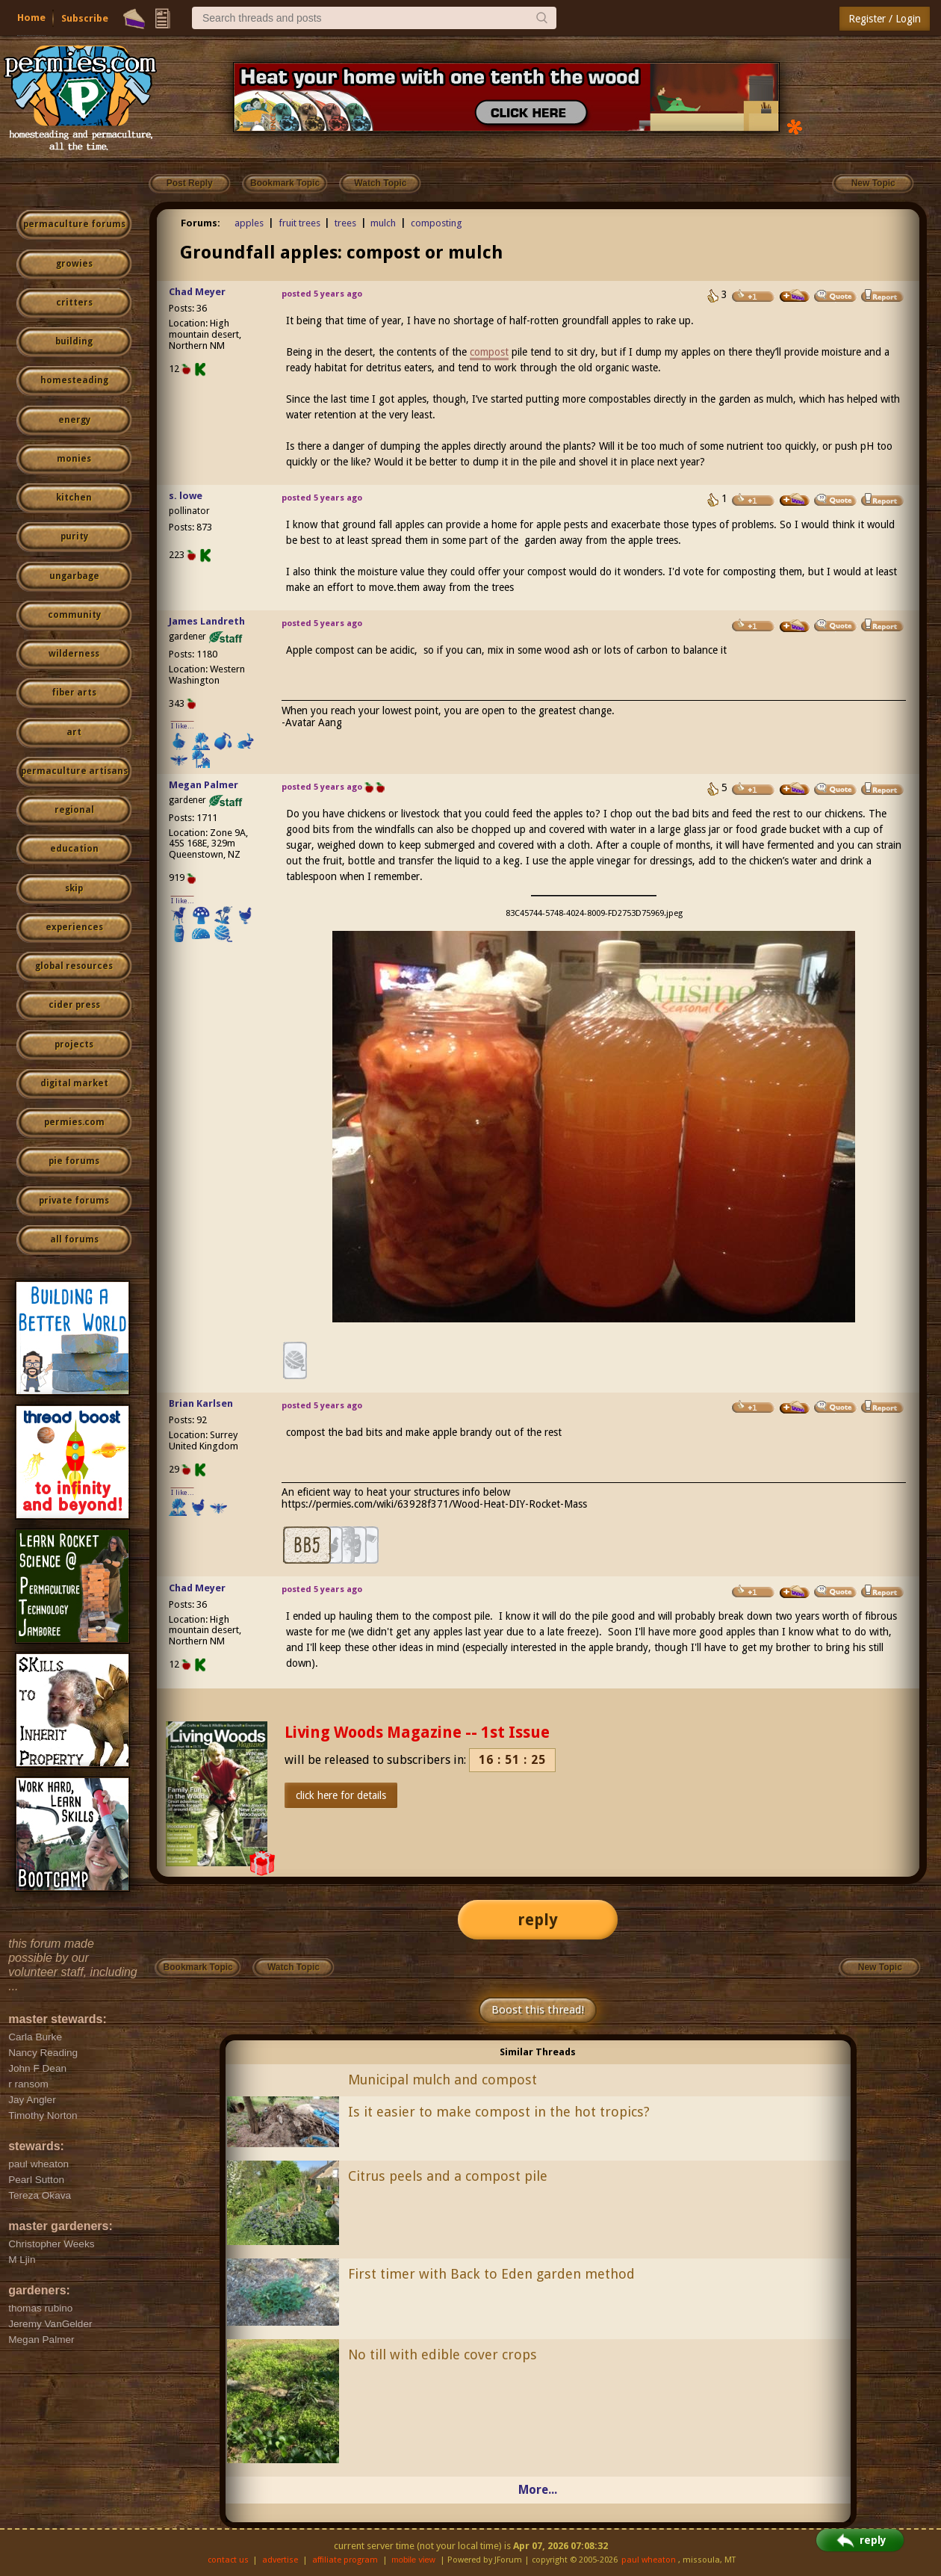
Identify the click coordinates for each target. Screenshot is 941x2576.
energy (74, 420)
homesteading (74, 380)
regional (74, 810)
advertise (280, 2560)
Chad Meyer (197, 291)
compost (489, 352)
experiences (74, 927)
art (73, 732)
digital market (74, 1083)
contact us (228, 2560)
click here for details (341, 1795)
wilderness (74, 653)
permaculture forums (74, 224)
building (74, 341)
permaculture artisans (74, 771)
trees (345, 223)
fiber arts (74, 692)
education (74, 848)
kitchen (74, 497)
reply (538, 1919)
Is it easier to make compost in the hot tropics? (499, 2112)
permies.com (74, 1122)
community (74, 615)
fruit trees (299, 223)
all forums (74, 1239)
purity (74, 536)
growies (74, 263)
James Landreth (207, 621)
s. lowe (185, 495)
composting (436, 223)
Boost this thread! (537, 2009)
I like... (182, 726)
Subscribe (84, 18)
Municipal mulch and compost (442, 2079)
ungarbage (74, 576)
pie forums (74, 1161)
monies (74, 458)
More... (537, 2490)
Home (31, 17)
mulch (383, 223)
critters (74, 302)
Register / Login (884, 19)
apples (249, 223)
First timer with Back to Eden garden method (491, 2274)
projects (74, 1044)
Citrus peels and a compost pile (447, 2176)
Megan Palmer (203, 784)
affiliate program (345, 2560)
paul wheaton (648, 2560)
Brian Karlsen (201, 1403)
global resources (74, 966)
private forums (74, 1200)
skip (74, 888)
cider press (74, 1005)
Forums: (200, 223)
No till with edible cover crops (442, 2354)
